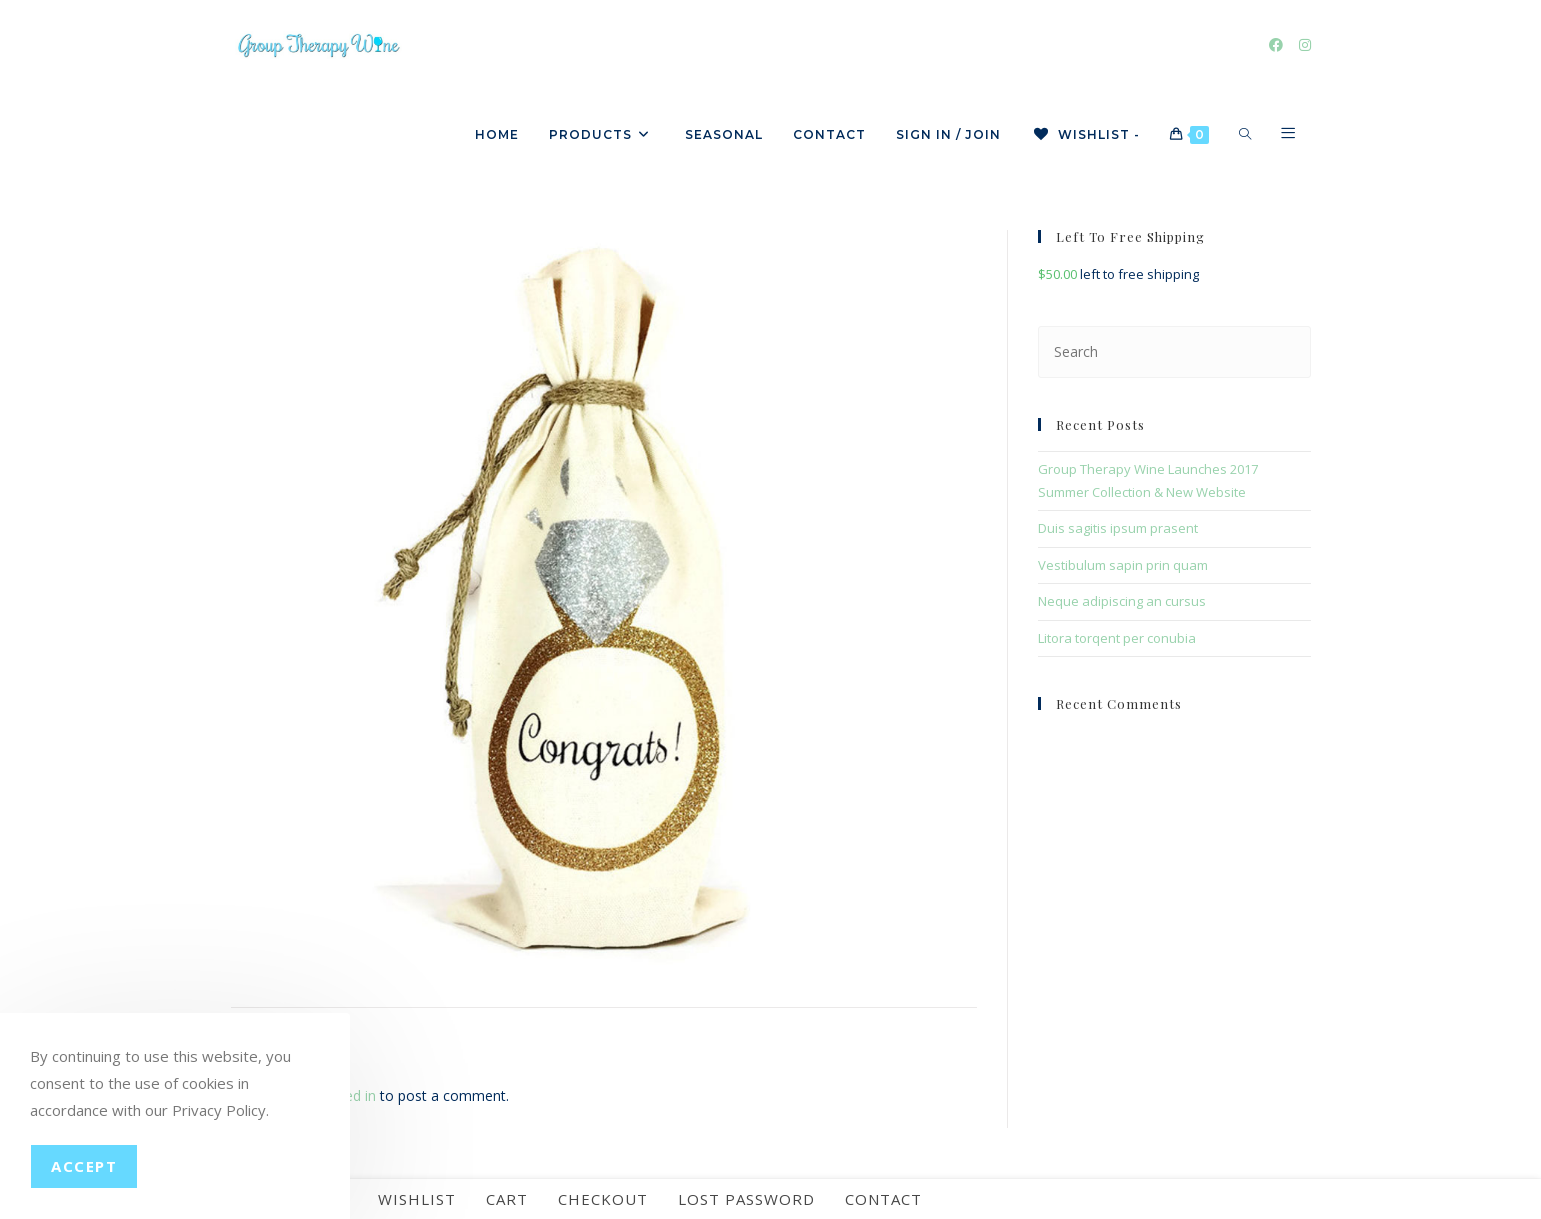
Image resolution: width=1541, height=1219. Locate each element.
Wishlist (417, 1199)
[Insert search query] (1174, 351)
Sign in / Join (948, 134)
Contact (883, 1199)
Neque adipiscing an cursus (1122, 601)
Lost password (746, 1199)
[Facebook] (1276, 45)
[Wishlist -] (1085, 135)
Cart (507, 1199)
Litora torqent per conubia (1117, 638)
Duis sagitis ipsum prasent (1118, 528)
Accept (84, 1166)
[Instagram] (1305, 45)
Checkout (603, 1199)
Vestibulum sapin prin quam (1123, 565)
